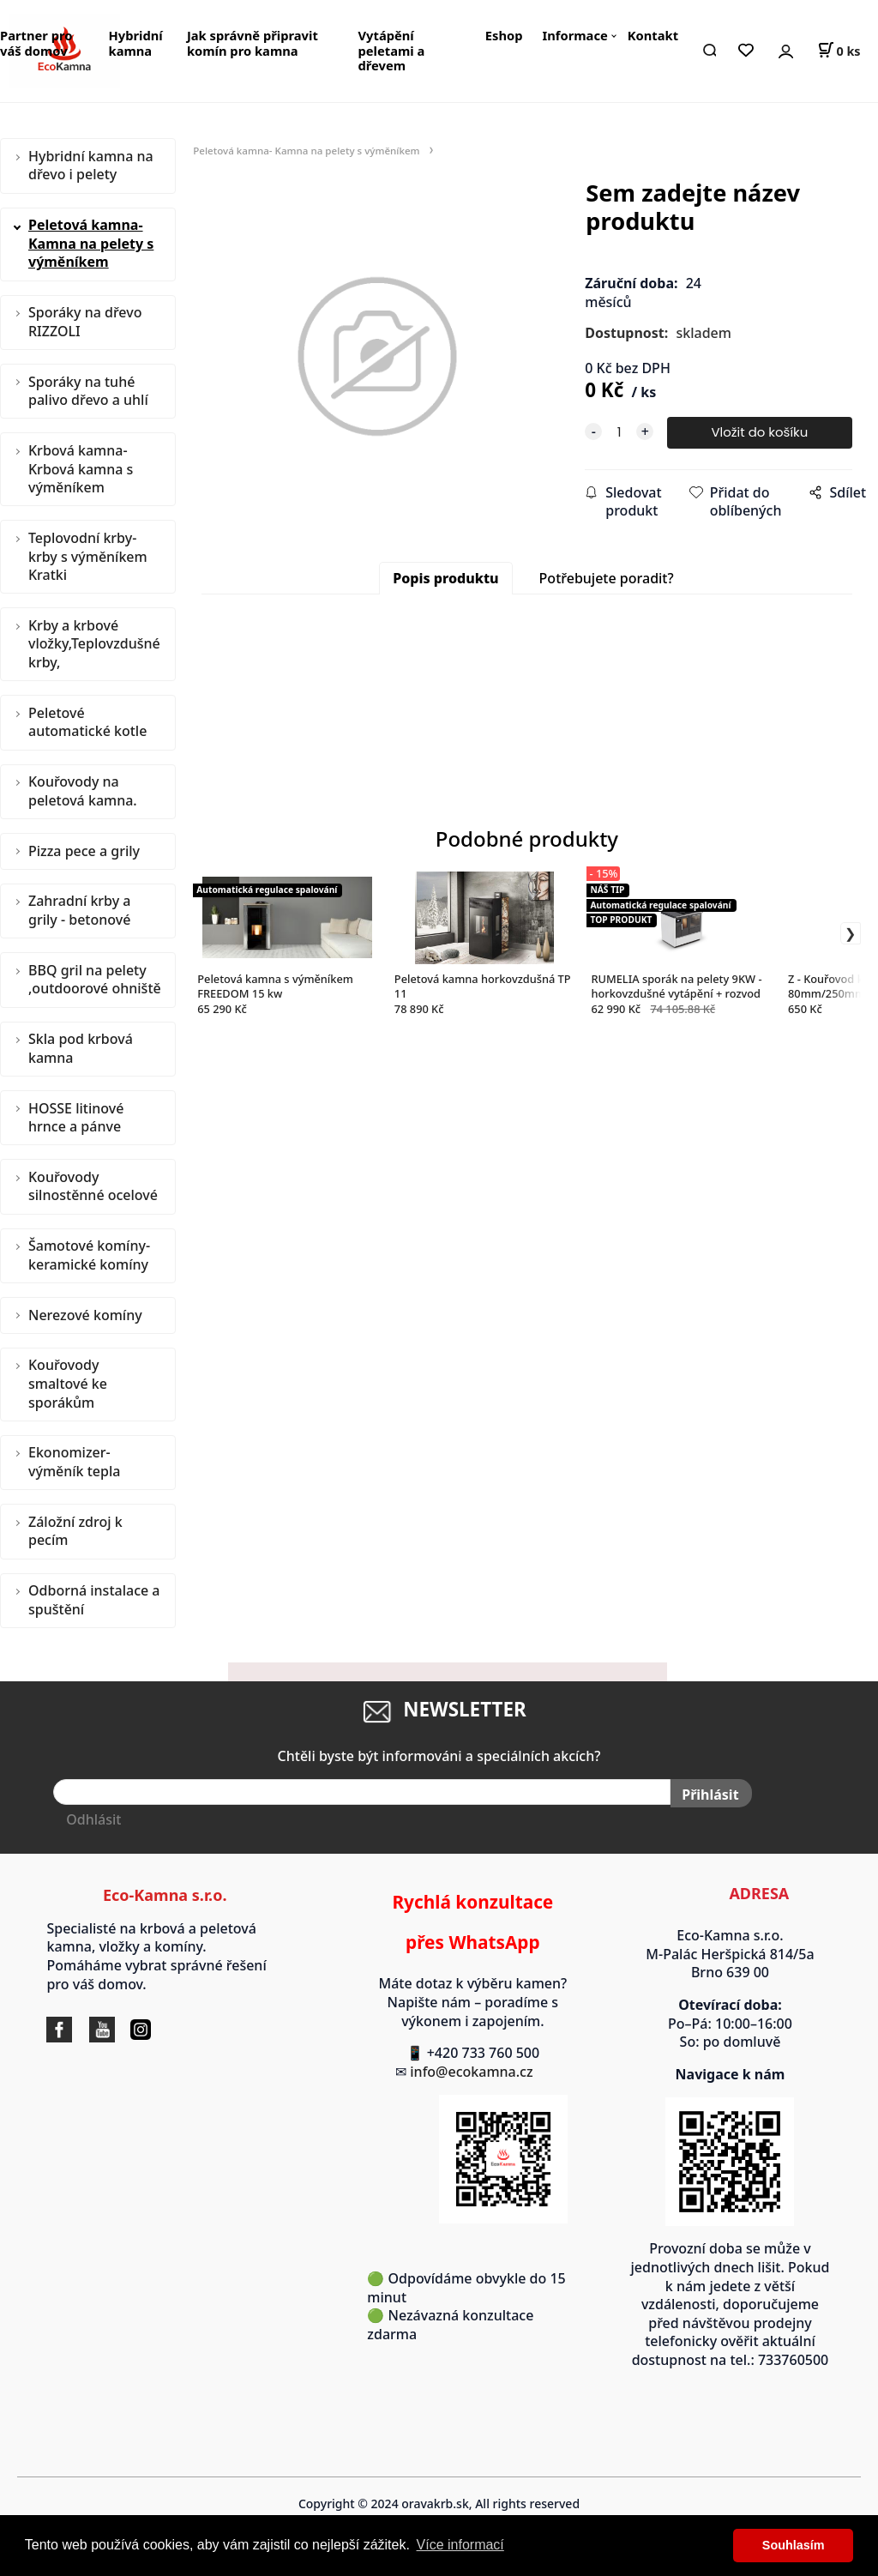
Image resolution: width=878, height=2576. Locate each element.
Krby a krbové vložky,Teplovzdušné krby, (94, 644)
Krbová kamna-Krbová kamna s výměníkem (80, 469)
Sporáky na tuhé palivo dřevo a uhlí (88, 391)
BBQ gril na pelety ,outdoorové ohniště (94, 979)
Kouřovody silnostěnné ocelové (93, 1186)
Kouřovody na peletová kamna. (82, 791)
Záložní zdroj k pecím (75, 1531)
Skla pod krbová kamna (80, 1048)
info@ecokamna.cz (480, 2071)
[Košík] (839, 51)
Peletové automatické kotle (87, 722)
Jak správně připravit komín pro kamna (252, 43)
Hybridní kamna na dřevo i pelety (90, 165)
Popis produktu (445, 578)
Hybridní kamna (136, 43)
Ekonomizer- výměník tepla (74, 1462)
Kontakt (653, 35)
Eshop (504, 35)
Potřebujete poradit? (606, 578)
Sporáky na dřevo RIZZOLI (84, 322)
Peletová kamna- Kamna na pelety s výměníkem (90, 243)
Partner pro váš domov (36, 43)
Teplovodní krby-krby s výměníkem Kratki (87, 556)
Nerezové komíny (85, 1315)
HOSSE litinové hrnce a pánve (75, 1118)
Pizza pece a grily (84, 851)
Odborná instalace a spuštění (94, 1600)
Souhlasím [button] (793, 2545)
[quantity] (619, 433)
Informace (574, 35)
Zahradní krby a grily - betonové (79, 910)
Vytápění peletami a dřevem (391, 50)
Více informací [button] (460, 2544)
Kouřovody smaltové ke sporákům (67, 1383)
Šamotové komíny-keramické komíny (89, 1255)
